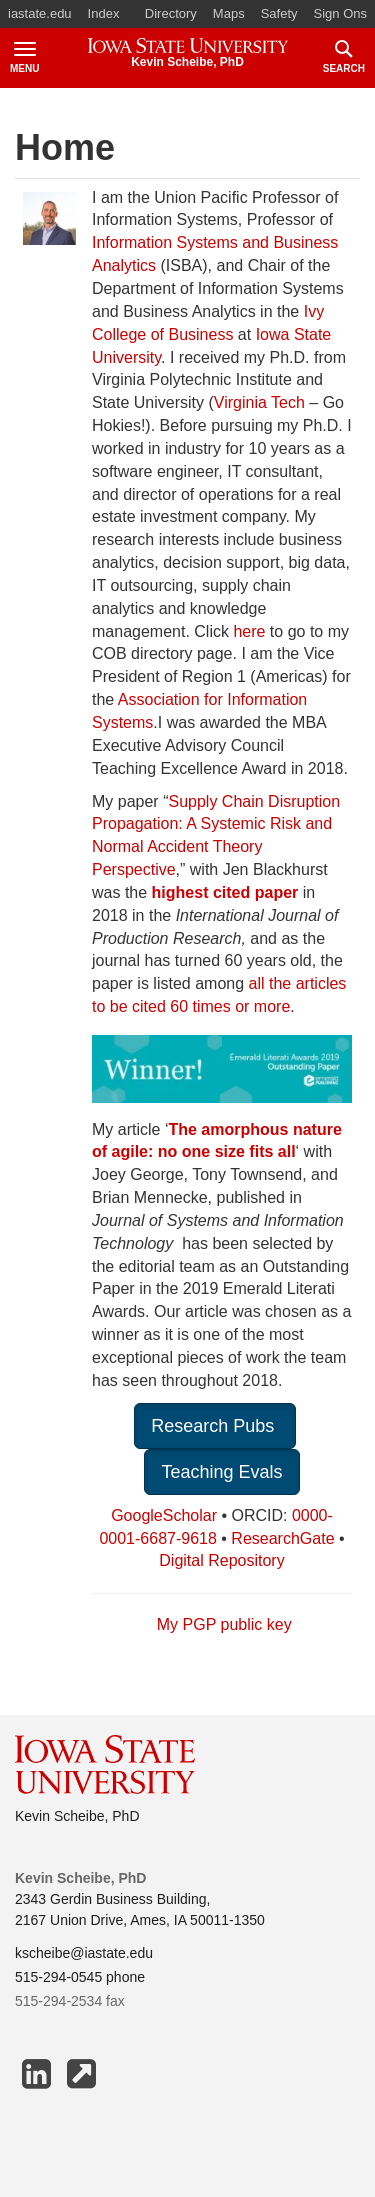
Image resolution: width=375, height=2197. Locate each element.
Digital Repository (221, 1560)
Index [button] (104, 13)
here (251, 631)
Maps (229, 13)
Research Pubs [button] (215, 1426)
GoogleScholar (164, 1515)
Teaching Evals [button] (221, 1472)
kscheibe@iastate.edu (84, 1953)
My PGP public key (224, 1624)
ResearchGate (282, 1538)
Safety (279, 13)
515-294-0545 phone (80, 1977)
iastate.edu (40, 13)
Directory (171, 13)
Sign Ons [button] (340, 13)
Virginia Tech (259, 402)
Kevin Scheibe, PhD (77, 1816)
